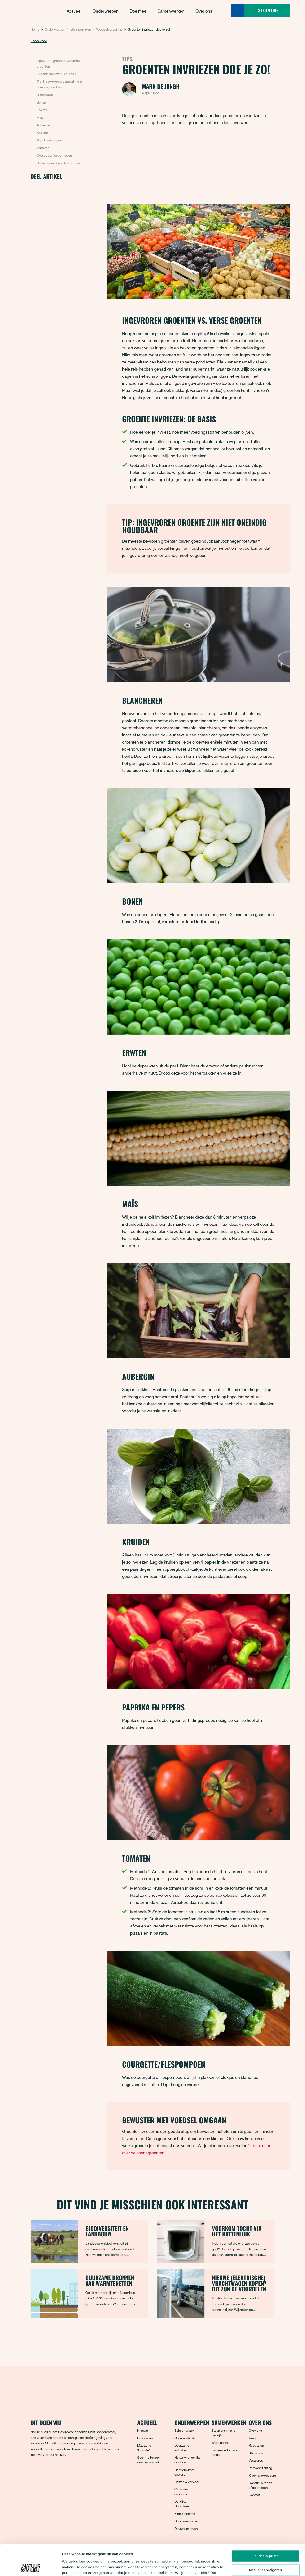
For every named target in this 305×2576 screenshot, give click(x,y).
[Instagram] (55, 2471)
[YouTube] (76, 2471)
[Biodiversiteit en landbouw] (89, 2241)
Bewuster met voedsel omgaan (59, 163)
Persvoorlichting (260, 2468)
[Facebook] (35, 2471)
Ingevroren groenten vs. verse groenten (58, 63)
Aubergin (43, 125)
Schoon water (184, 2430)
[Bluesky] (45, 2471)
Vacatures (256, 2460)
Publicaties (145, 2438)
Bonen (41, 102)
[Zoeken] (237, 10)
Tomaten (43, 148)
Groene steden (185, 2438)
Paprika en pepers (50, 140)
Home (35, 29)
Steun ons (256, 2453)
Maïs (40, 117)
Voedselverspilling (109, 29)
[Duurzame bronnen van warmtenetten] (89, 2293)
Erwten (42, 110)
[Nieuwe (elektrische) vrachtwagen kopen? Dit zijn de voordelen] (215, 2293)
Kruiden (42, 133)
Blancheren (45, 95)
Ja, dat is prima (265, 2525)
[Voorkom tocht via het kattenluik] (215, 2241)
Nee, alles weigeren (265, 2539)
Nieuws (142, 2430)
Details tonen (73, 2567)
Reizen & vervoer (186, 2482)
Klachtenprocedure (262, 2475)
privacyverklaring (150, 2554)
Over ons (255, 2430)
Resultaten (256, 2445)
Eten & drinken (80, 29)
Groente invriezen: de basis (56, 74)
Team (253, 2438)
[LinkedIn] (66, 2471)
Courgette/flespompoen (54, 155)
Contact (254, 2495)
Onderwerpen (55, 29)
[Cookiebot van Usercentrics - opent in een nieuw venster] (30, 2566)
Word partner (221, 2442)
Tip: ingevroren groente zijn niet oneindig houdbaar (59, 84)
